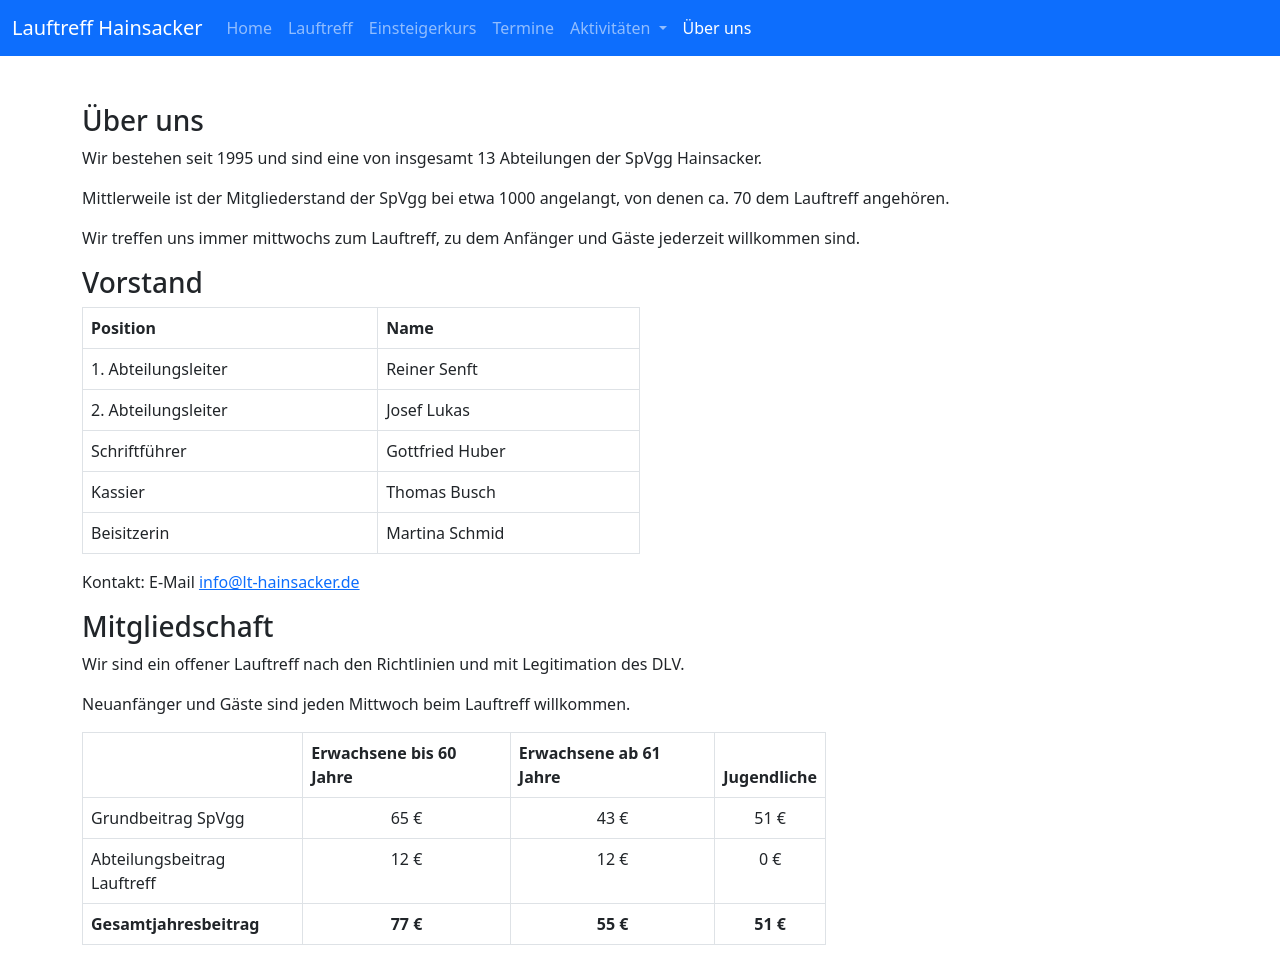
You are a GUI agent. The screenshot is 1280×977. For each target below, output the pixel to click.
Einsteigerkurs (423, 28)
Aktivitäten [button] (612, 28)
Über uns (717, 28)
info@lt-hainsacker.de (279, 582)
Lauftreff (320, 28)
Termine (523, 28)
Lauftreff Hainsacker (107, 27)
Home (249, 28)
